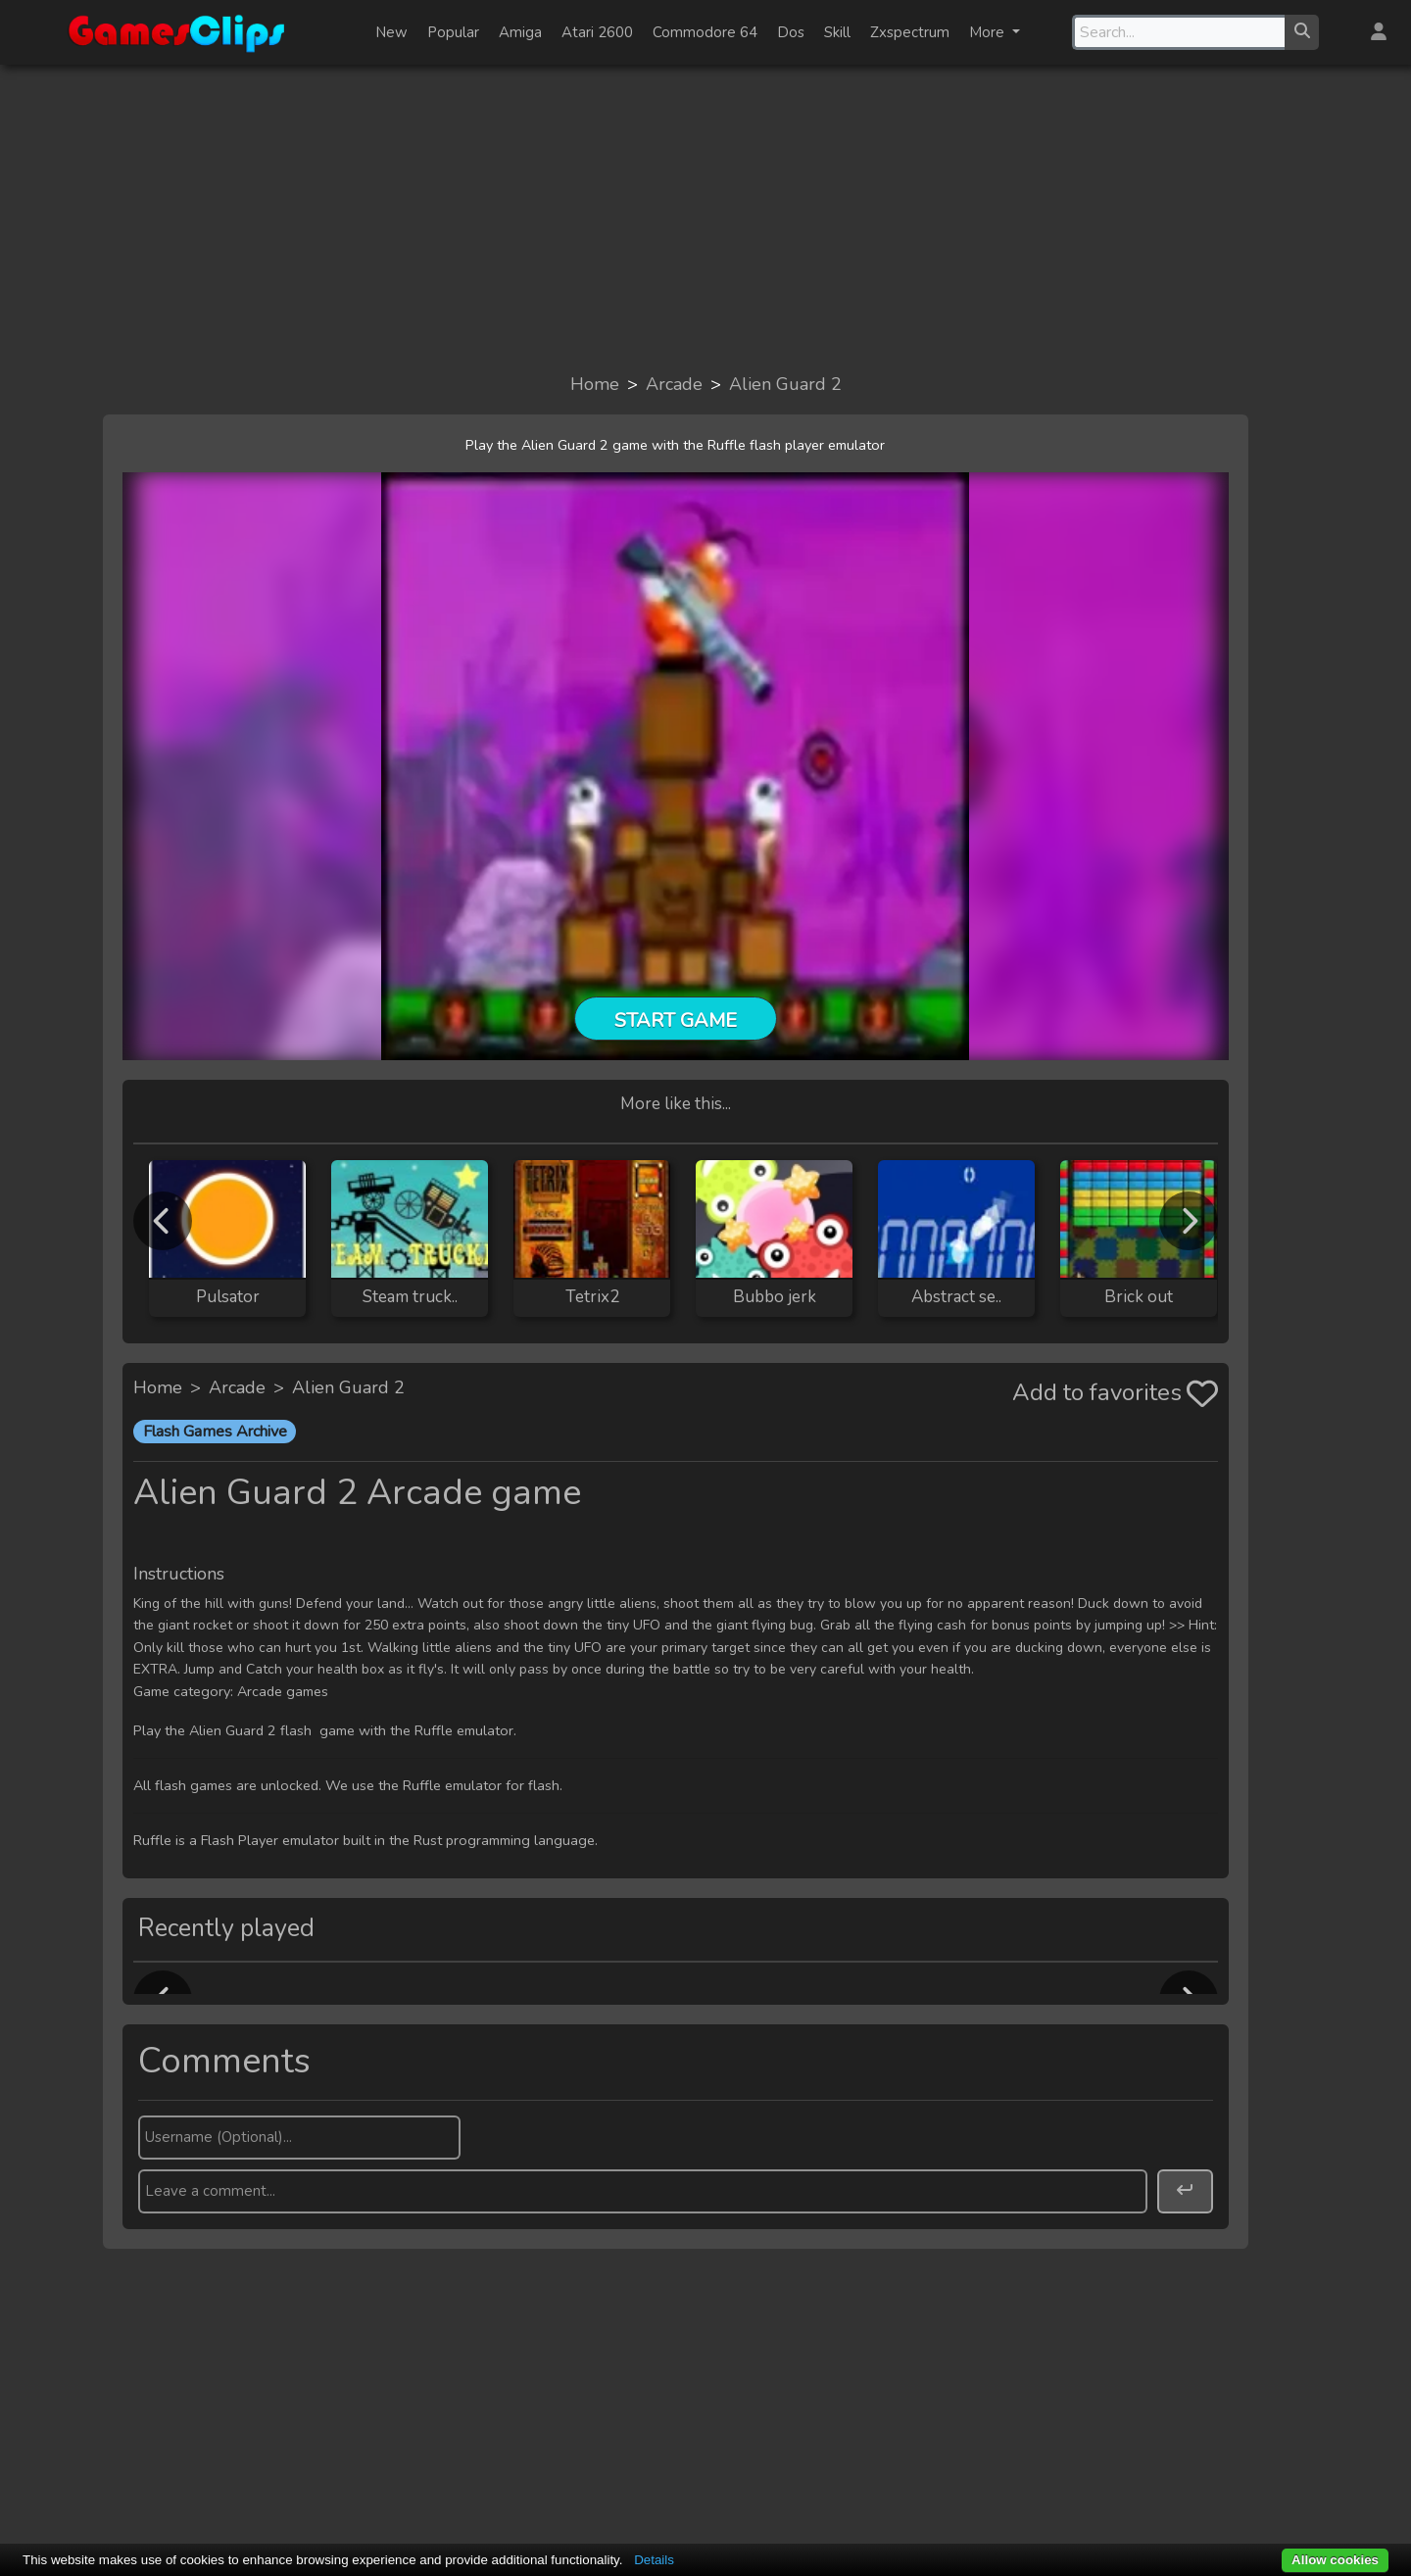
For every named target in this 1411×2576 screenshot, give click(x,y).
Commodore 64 (705, 32)
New (391, 32)
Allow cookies (1335, 2559)
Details (654, 2559)
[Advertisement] (705, 217)
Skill (837, 32)
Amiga (520, 32)
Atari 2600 (597, 32)
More (988, 32)
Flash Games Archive (215, 1431)
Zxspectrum (909, 32)
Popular (453, 32)
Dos (790, 32)
